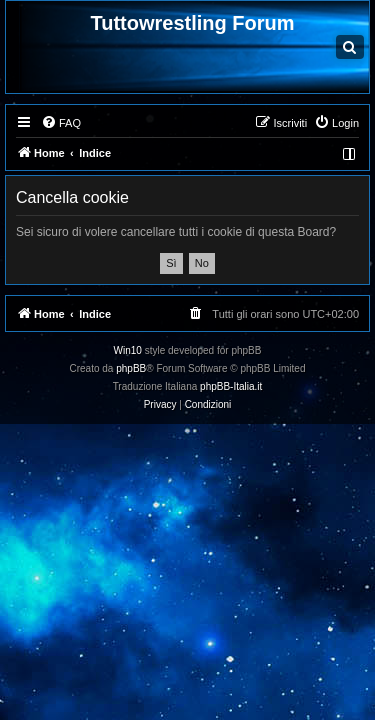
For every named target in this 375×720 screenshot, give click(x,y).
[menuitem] (61, 123)
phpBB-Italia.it (231, 386)
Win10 (128, 350)
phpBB (131, 368)
